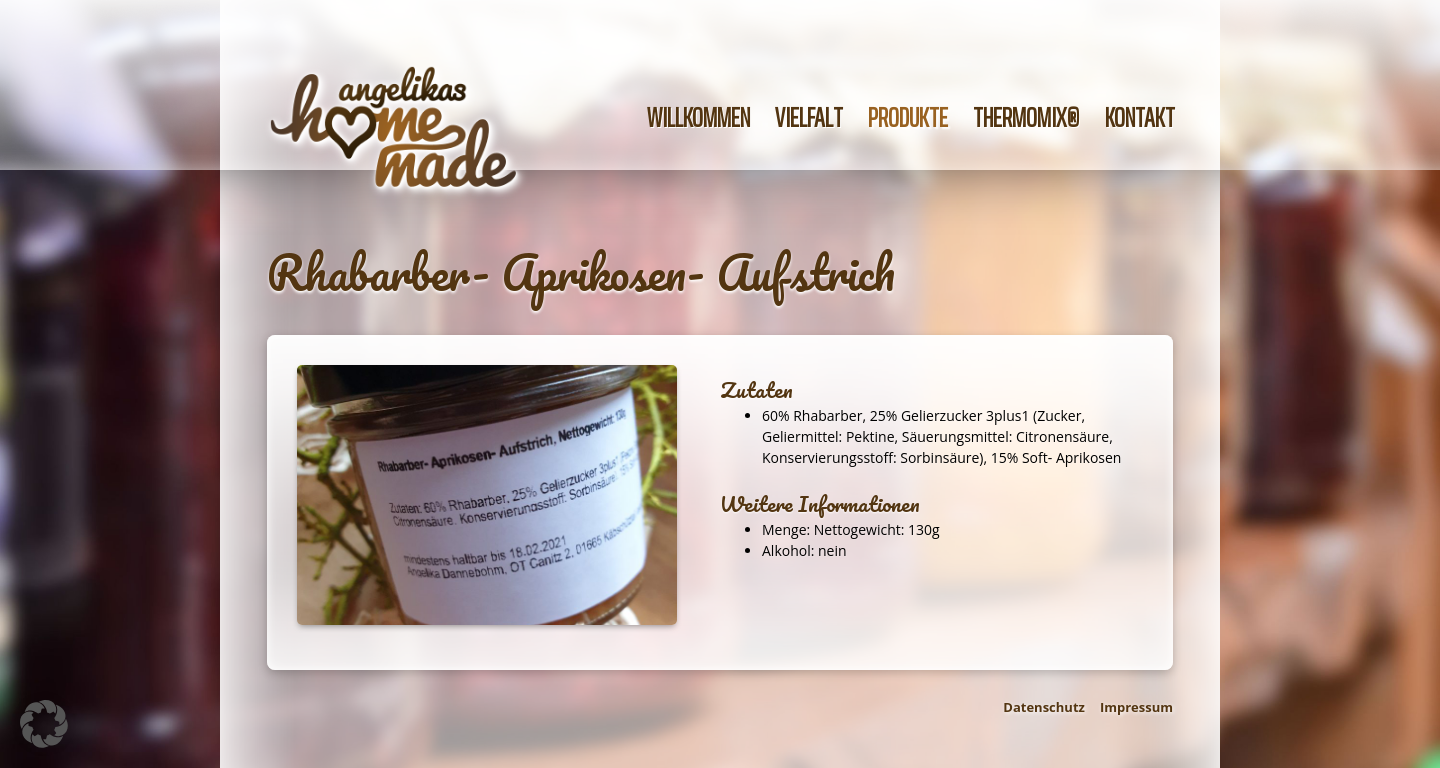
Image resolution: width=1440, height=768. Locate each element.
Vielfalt (809, 117)
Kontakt (1140, 117)
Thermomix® (1026, 117)
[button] (44, 724)
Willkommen (698, 117)
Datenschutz (1044, 707)
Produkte (908, 117)
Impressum (1136, 707)
